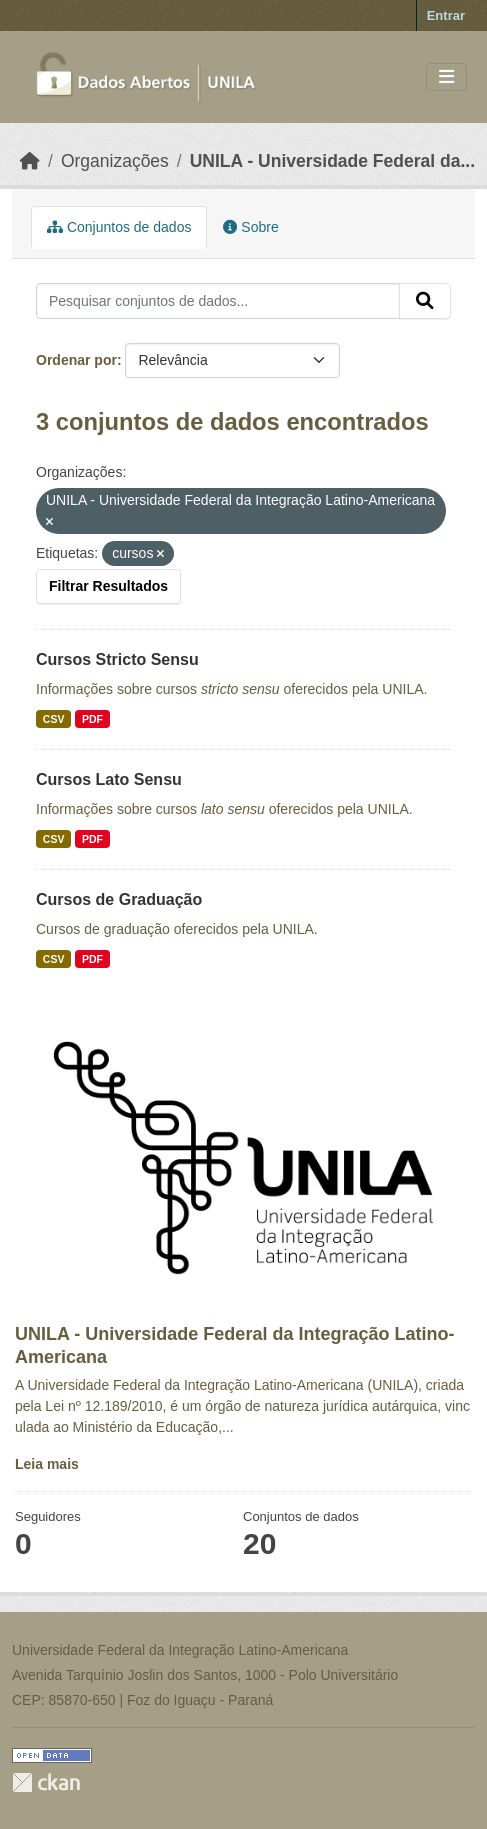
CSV (54, 719)
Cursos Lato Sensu (109, 779)
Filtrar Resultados (108, 586)
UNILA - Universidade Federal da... (332, 161)
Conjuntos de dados (119, 227)
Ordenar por (76, 360)
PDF (92, 719)
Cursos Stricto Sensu (117, 659)
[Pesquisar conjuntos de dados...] (218, 301)
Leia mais (47, 1464)
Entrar (446, 15)
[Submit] (425, 301)
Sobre (250, 227)
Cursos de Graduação (119, 899)
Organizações (115, 161)
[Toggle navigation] (446, 77)
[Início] (30, 161)
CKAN (46, 1782)
